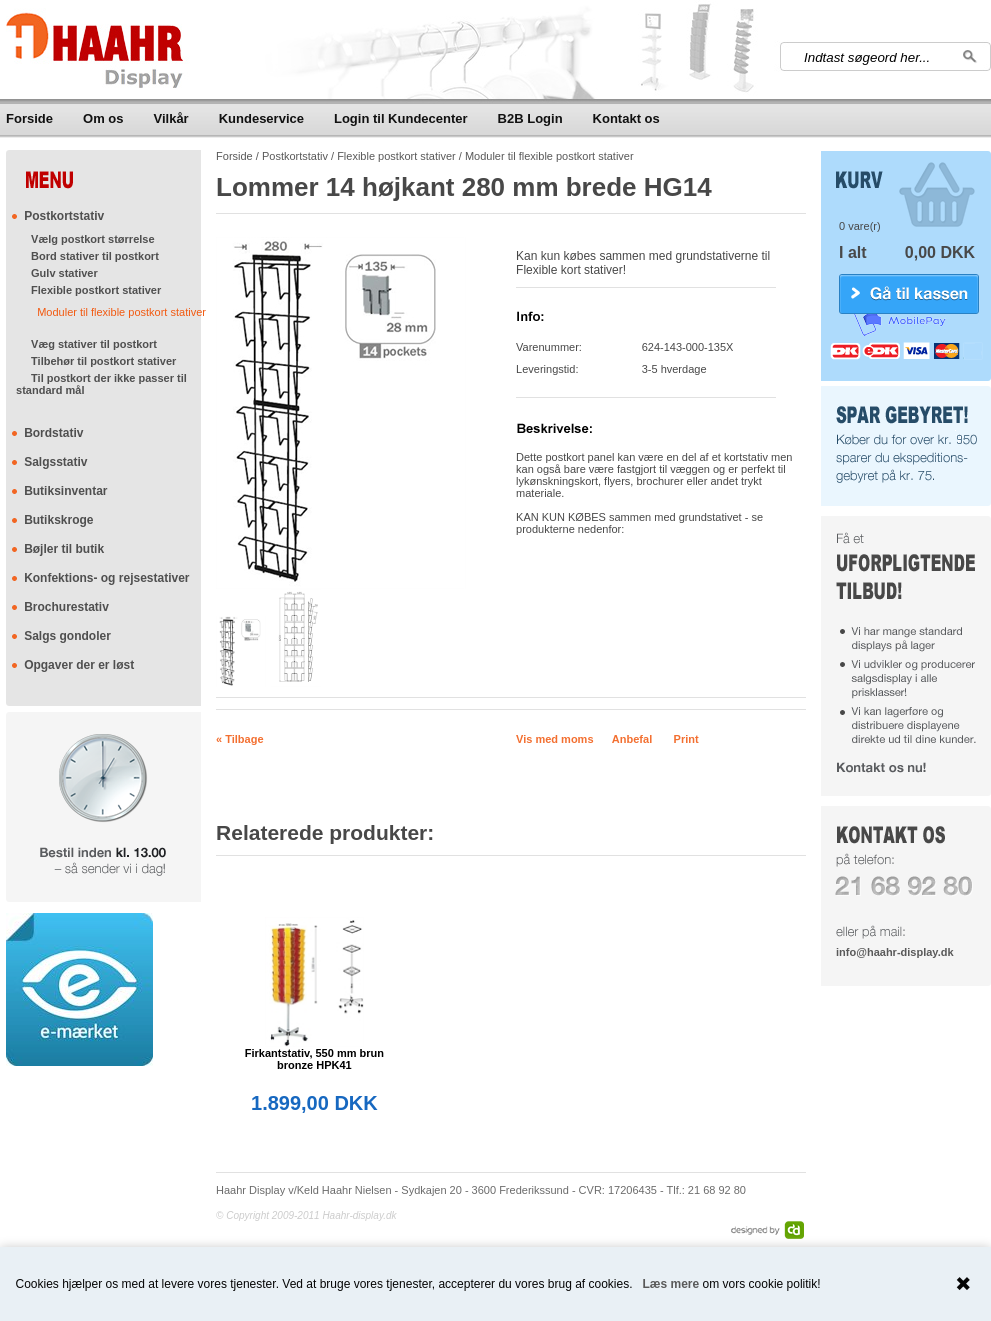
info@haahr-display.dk (894, 952)
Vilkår (171, 118)
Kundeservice (261, 118)
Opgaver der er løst (79, 665)
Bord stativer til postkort (95, 256)
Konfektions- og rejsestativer (106, 578)
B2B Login (530, 118)
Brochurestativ (66, 607)
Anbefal (632, 739)
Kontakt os (626, 118)
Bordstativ (53, 433)
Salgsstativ (55, 462)
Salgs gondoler (67, 636)
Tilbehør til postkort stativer (103, 361)
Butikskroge (58, 520)
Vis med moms (554, 739)
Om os (103, 118)
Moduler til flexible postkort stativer (121, 312)
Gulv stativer (64, 273)
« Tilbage (239, 739)
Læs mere (671, 1284)
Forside (29, 118)
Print (686, 739)
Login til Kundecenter (401, 118)
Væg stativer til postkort (94, 344)
